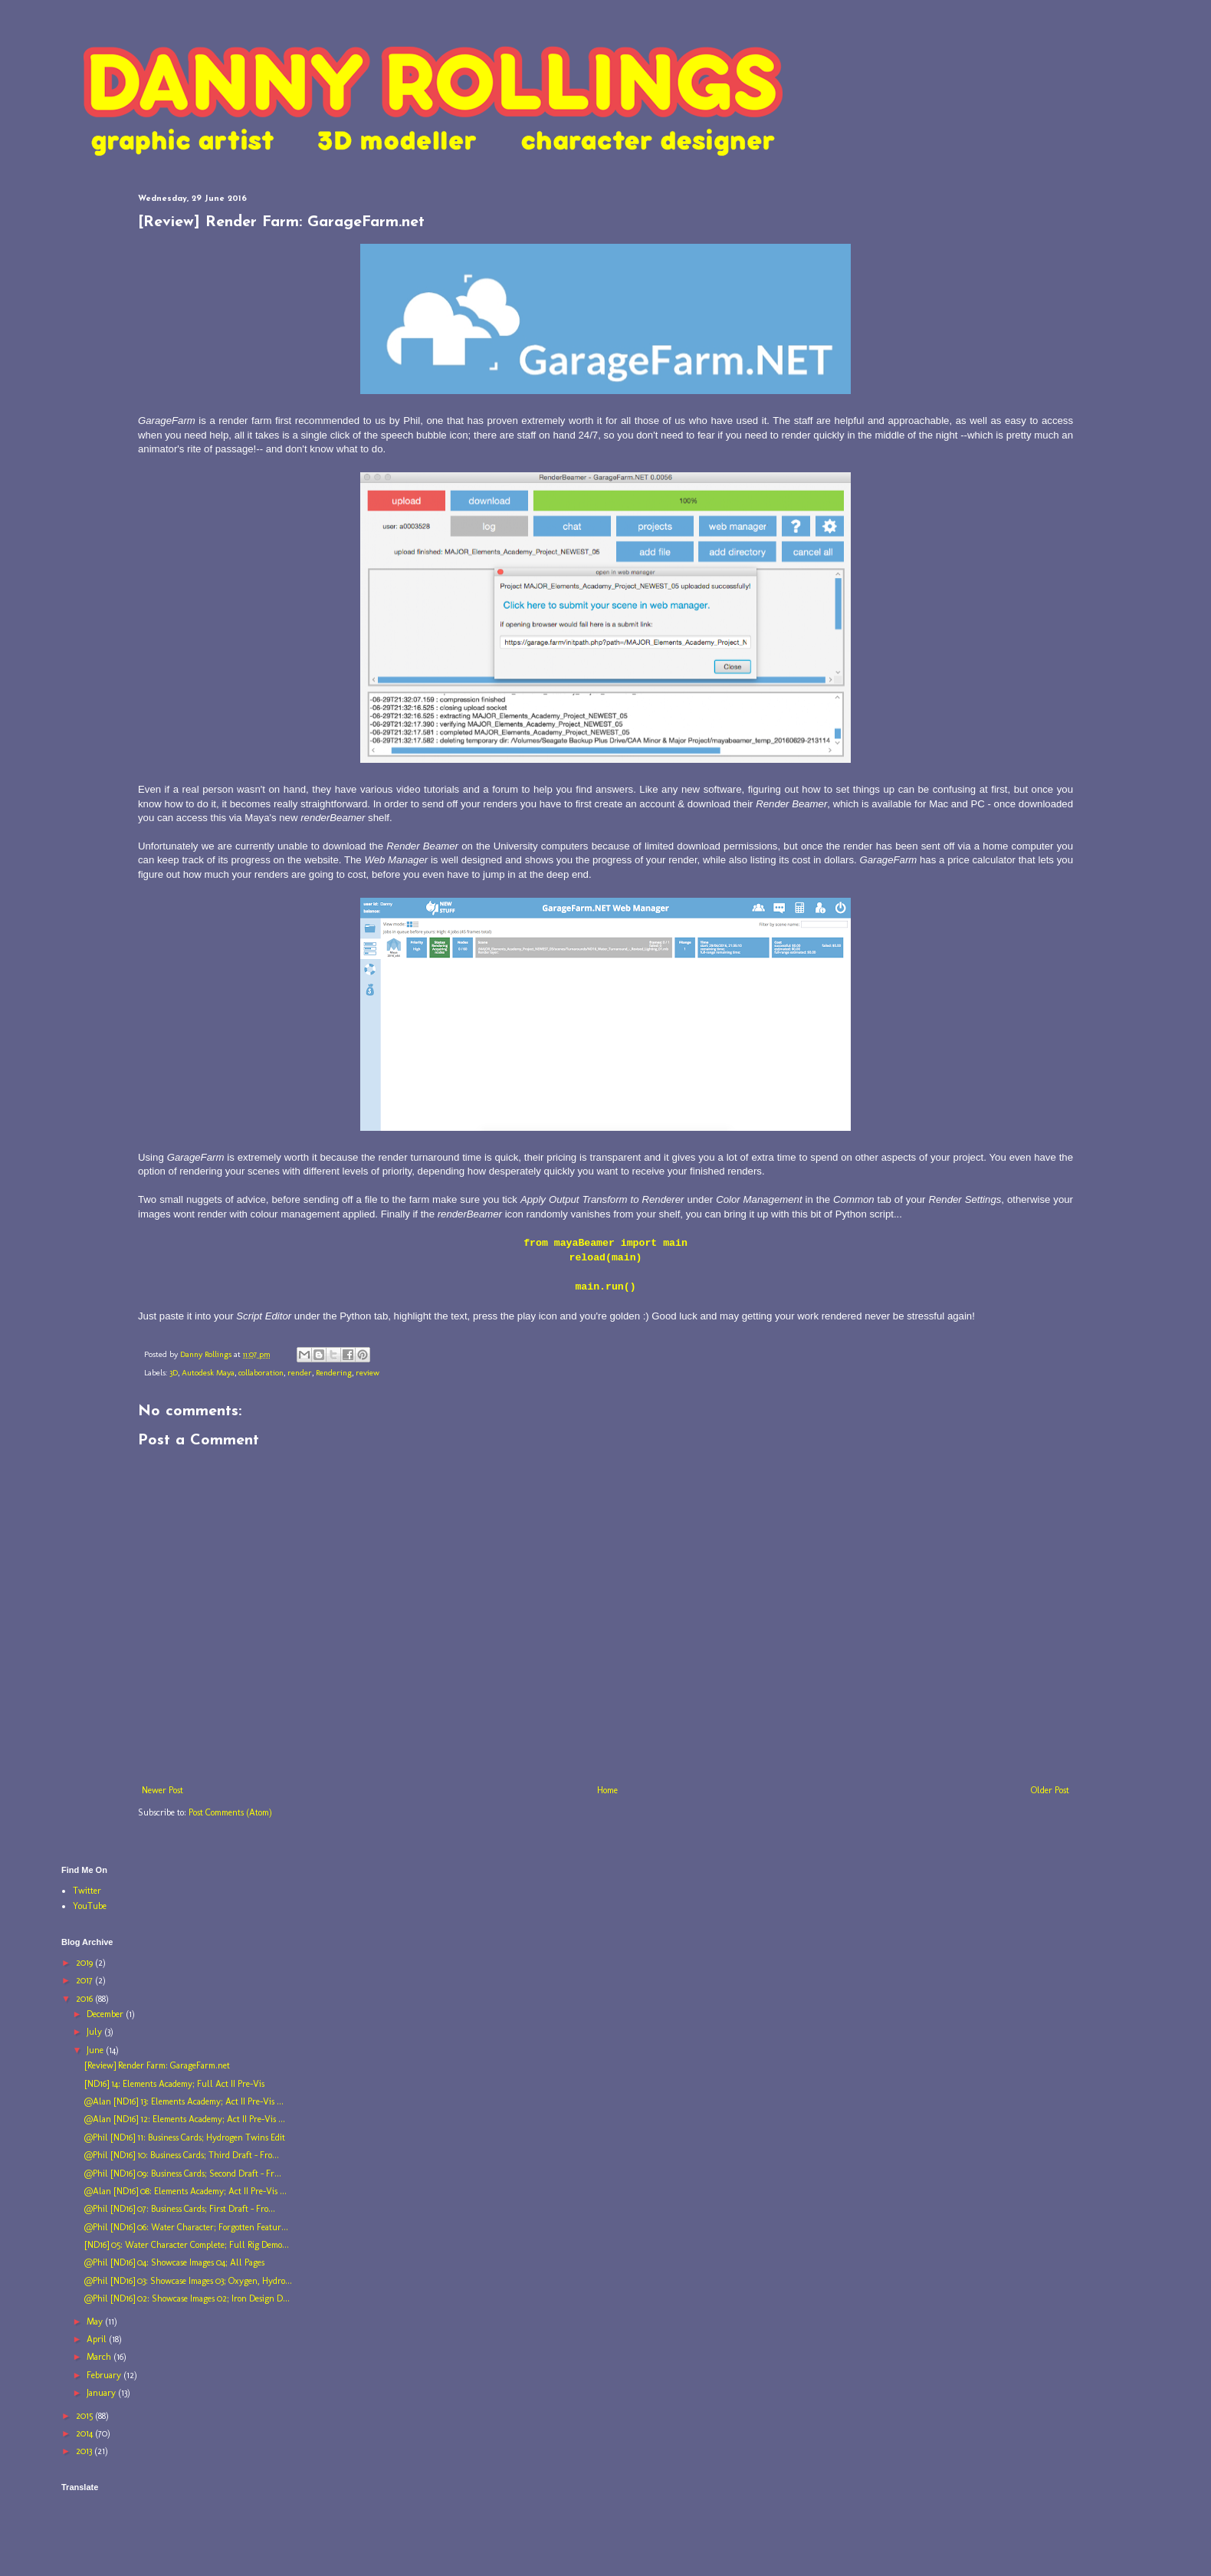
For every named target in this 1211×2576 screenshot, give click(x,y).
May (96, 2321)
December (106, 2014)
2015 (85, 2415)
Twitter (87, 1890)
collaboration (261, 1373)
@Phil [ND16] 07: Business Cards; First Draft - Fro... (179, 2208)
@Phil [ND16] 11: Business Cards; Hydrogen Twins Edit (184, 2137)
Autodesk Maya (208, 1373)
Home (607, 1790)
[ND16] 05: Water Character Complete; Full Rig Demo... (186, 2244)
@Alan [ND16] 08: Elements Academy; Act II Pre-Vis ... (185, 2191)
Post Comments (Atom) (230, 1812)
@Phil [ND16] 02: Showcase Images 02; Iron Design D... (187, 2298)
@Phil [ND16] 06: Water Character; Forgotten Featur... (186, 2227)
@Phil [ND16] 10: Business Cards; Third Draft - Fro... (181, 2155)
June (96, 2050)
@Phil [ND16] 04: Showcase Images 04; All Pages (174, 2262)
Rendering (334, 1373)
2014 (85, 2433)
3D (173, 1373)
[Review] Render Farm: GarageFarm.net (157, 2065)
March (100, 2356)
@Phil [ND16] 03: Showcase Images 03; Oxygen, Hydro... (188, 2280)
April (98, 2339)
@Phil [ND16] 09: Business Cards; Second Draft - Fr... (182, 2173)
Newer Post (162, 1790)
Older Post (1050, 1790)
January (102, 2392)
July (95, 2031)
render (299, 1373)
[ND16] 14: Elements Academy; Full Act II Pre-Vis (174, 2083)
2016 (85, 1998)
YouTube (90, 1906)
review (367, 1373)
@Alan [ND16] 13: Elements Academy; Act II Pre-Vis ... (184, 2101)
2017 (85, 1980)
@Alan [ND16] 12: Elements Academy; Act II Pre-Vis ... (184, 2119)
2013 (85, 2451)
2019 (85, 1962)
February (105, 2375)
